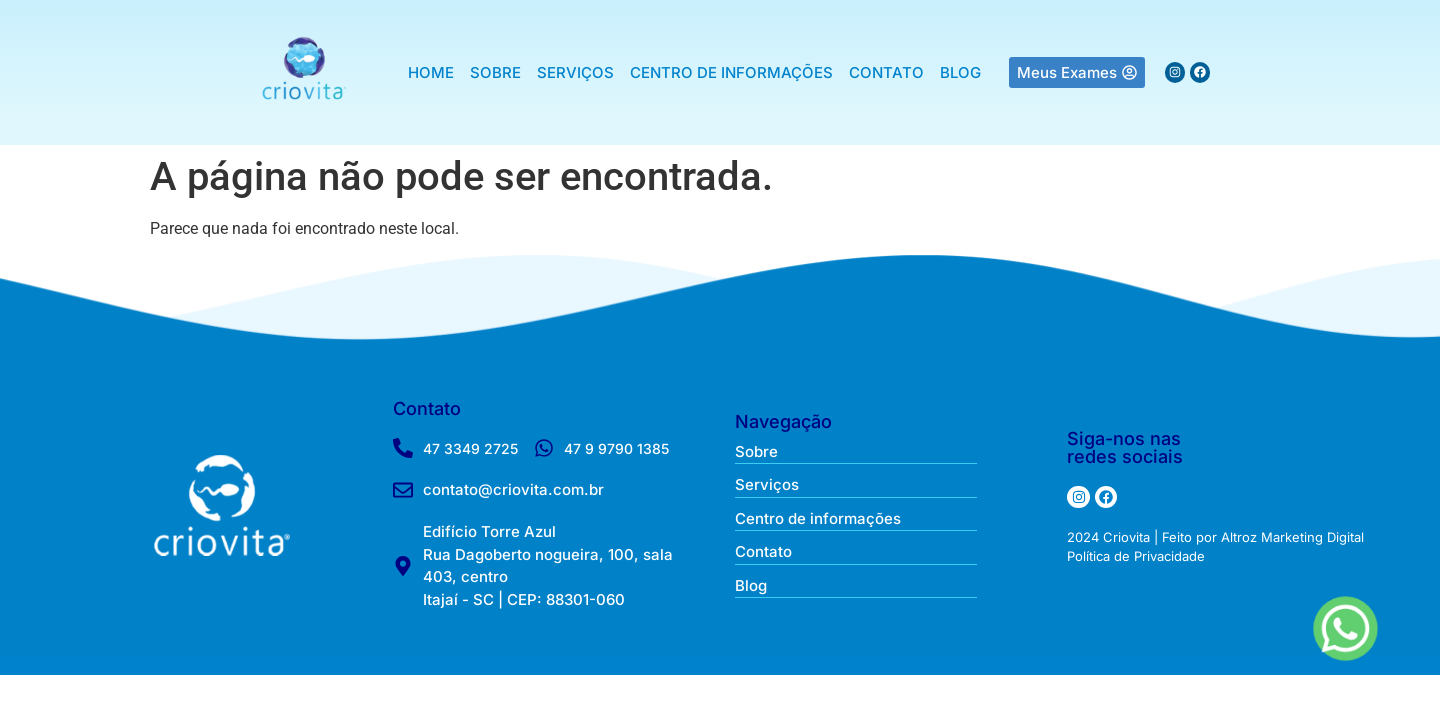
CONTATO (886, 72)
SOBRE (495, 72)
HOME (431, 72)
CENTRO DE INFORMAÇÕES (731, 72)
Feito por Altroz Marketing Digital (1263, 537)
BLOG (960, 72)
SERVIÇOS (575, 72)
